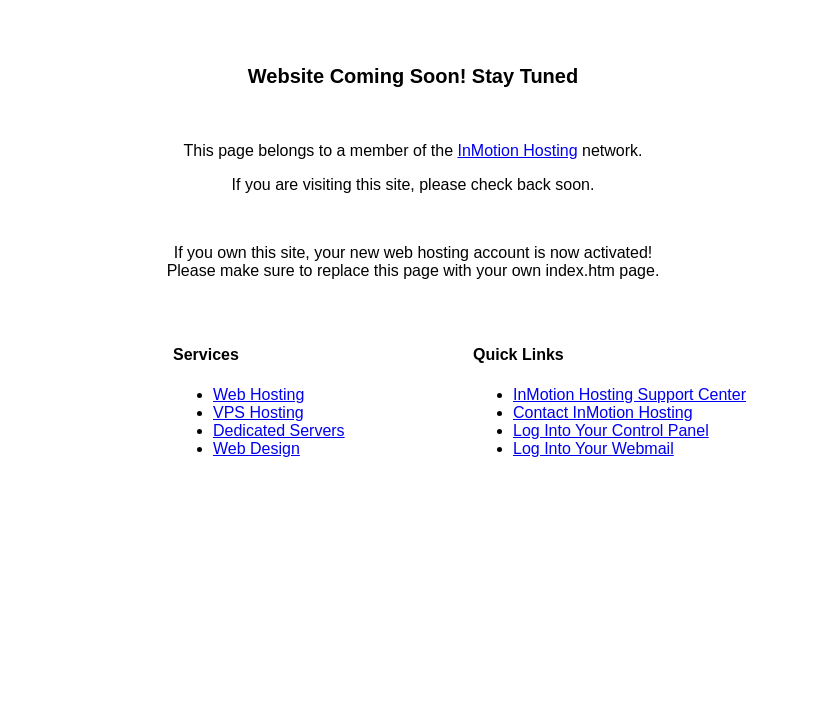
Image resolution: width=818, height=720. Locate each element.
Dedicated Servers (279, 430)
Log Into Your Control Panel (611, 430)
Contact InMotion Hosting (603, 412)
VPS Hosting (258, 412)
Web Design (256, 448)
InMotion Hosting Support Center (629, 394)
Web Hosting (258, 394)
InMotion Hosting (517, 150)
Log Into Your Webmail (593, 448)
